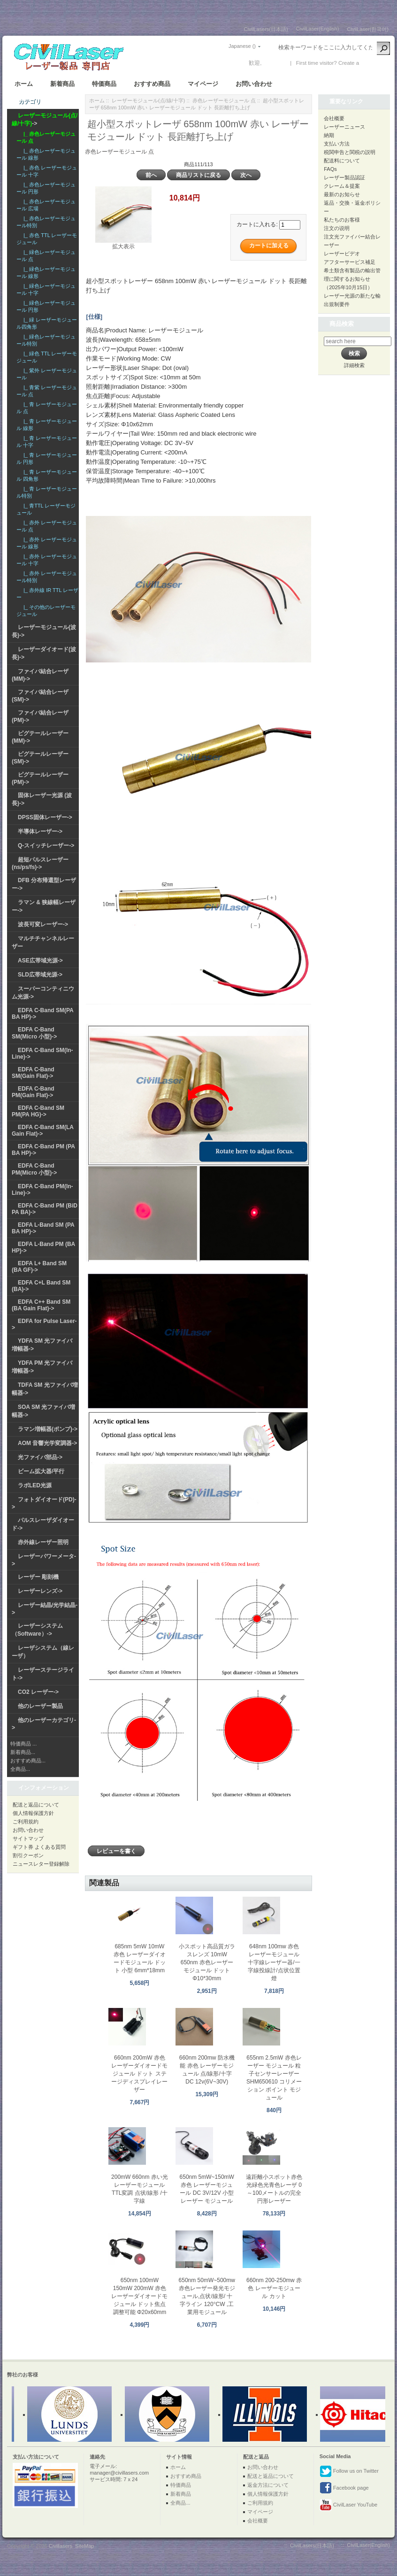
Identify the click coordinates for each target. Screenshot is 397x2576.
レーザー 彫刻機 (38, 1577)
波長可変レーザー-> (43, 924)
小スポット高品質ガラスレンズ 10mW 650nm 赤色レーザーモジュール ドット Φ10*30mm (207, 1962)
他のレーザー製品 (40, 1706)
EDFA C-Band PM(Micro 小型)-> (34, 1169)
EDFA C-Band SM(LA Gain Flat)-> (43, 1130)
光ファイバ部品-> (40, 1457)
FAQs (330, 169)
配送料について (342, 160)
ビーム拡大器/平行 (41, 1471)
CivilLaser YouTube (348, 2505)
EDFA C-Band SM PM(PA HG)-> (38, 1111)
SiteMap (84, 2546)
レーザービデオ (342, 253)
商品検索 (341, 323)
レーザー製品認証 (344, 177)
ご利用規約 (25, 1821)
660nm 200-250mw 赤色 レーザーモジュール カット (274, 2288)
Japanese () (242, 46)
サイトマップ (28, 1838)
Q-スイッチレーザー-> (46, 845)
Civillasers (60, 2546)
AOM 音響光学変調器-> (47, 1443)
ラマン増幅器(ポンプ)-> (47, 1429)
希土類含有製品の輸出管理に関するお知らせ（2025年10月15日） (352, 279)
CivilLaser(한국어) (368, 29)
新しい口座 (374, 63)
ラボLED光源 (35, 1485)
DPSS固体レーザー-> (45, 817)
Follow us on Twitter (349, 2471)
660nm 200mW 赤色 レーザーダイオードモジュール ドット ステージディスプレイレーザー (139, 2073)
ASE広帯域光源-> (40, 960)
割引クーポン (28, 1855)
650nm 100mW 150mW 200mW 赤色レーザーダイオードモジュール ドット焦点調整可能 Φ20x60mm (139, 2296)
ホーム (24, 83)
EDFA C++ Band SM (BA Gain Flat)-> (41, 1305)
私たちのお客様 (342, 220)
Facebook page (344, 2488)
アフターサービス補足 (349, 262)
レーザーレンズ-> (40, 1591)
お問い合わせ (254, 83)
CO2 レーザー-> (38, 1692)
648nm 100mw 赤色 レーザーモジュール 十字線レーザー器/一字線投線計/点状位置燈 (274, 1962)
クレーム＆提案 (342, 186)
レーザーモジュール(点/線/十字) (148, 100)
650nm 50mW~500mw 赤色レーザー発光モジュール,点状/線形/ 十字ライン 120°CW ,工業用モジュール (207, 2296)
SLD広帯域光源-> (40, 974)
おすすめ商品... (28, 1760)
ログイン (274, 63)
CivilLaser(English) (317, 28)
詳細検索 (354, 365)
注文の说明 (337, 228)
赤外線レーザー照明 (43, 1542)
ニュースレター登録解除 (41, 1864)
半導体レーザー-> (40, 831)
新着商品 (62, 83)
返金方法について (268, 2485)
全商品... (20, 1769)
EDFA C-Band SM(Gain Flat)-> (33, 1072)
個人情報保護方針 (33, 1813)
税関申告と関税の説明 (349, 152)
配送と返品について (36, 1804)
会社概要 (334, 118)
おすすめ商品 (152, 83)
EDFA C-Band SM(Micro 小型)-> (34, 1033)
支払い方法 (337, 143)
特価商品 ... (23, 1743)
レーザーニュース (344, 127)
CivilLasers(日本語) (266, 29)
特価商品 (104, 83)
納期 (329, 135)
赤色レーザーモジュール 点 (224, 100)
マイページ (203, 83)
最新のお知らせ (342, 194)
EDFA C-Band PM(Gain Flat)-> (33, 1092)
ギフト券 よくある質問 (39, 1847)
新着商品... (22, 1752)
